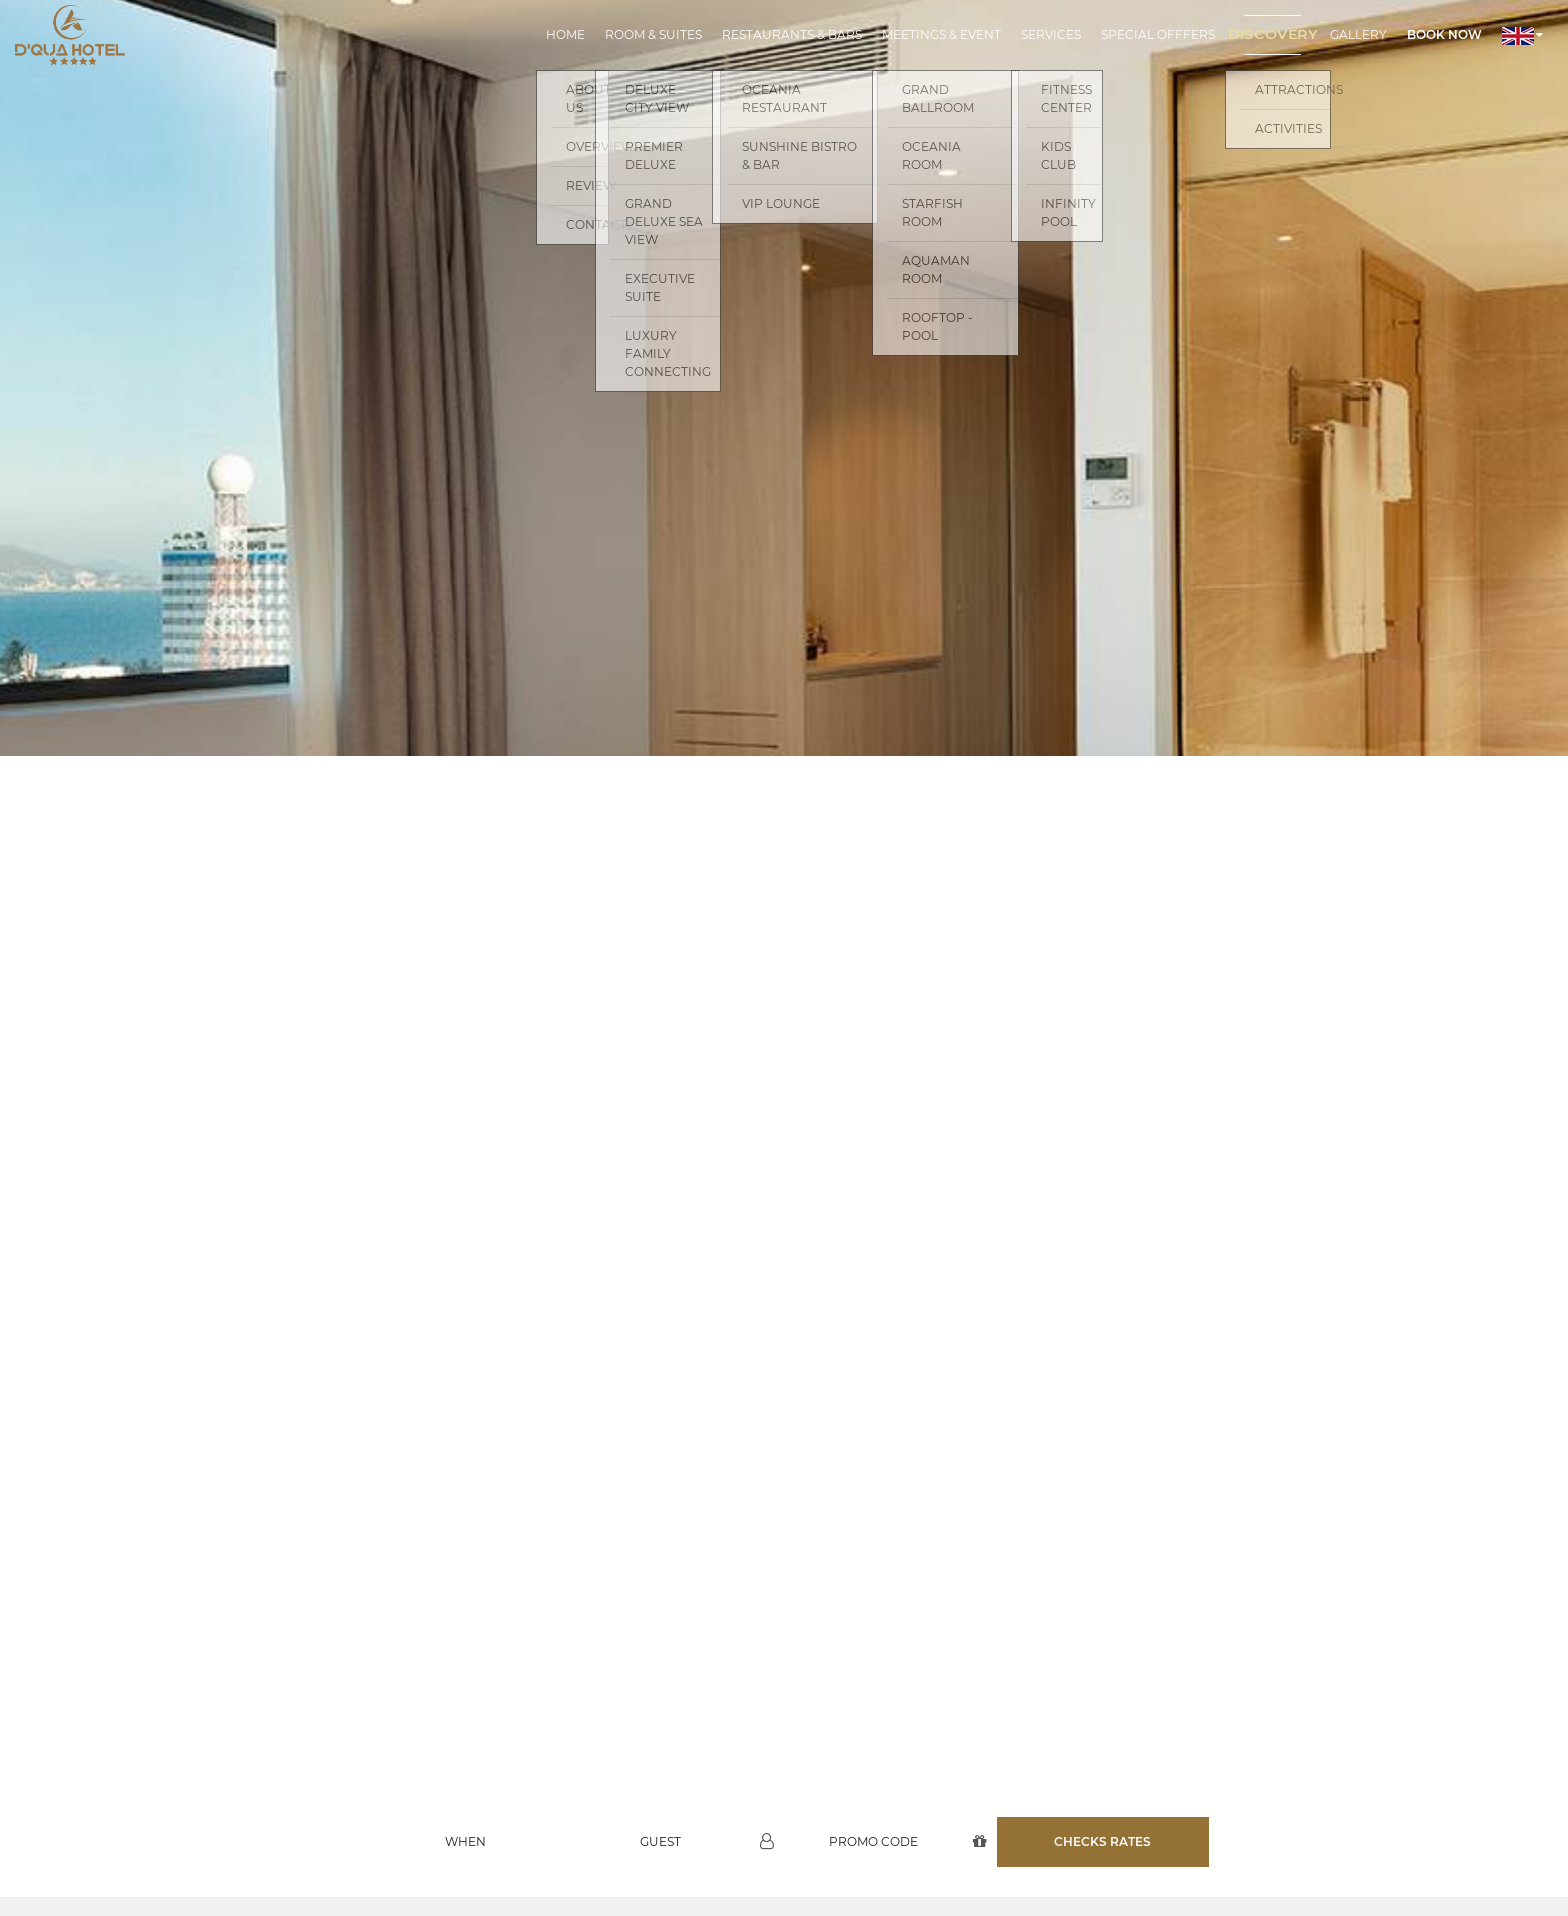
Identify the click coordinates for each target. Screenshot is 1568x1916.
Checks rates (1102, 1770)
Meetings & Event (941, 34)
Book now (1444, 34)
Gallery (1358, 34)
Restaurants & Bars (792, 34)
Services (1051, 34)
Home (565, 34)
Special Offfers (1158, 34)
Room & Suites (653, 34)
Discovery (1273, 34)
